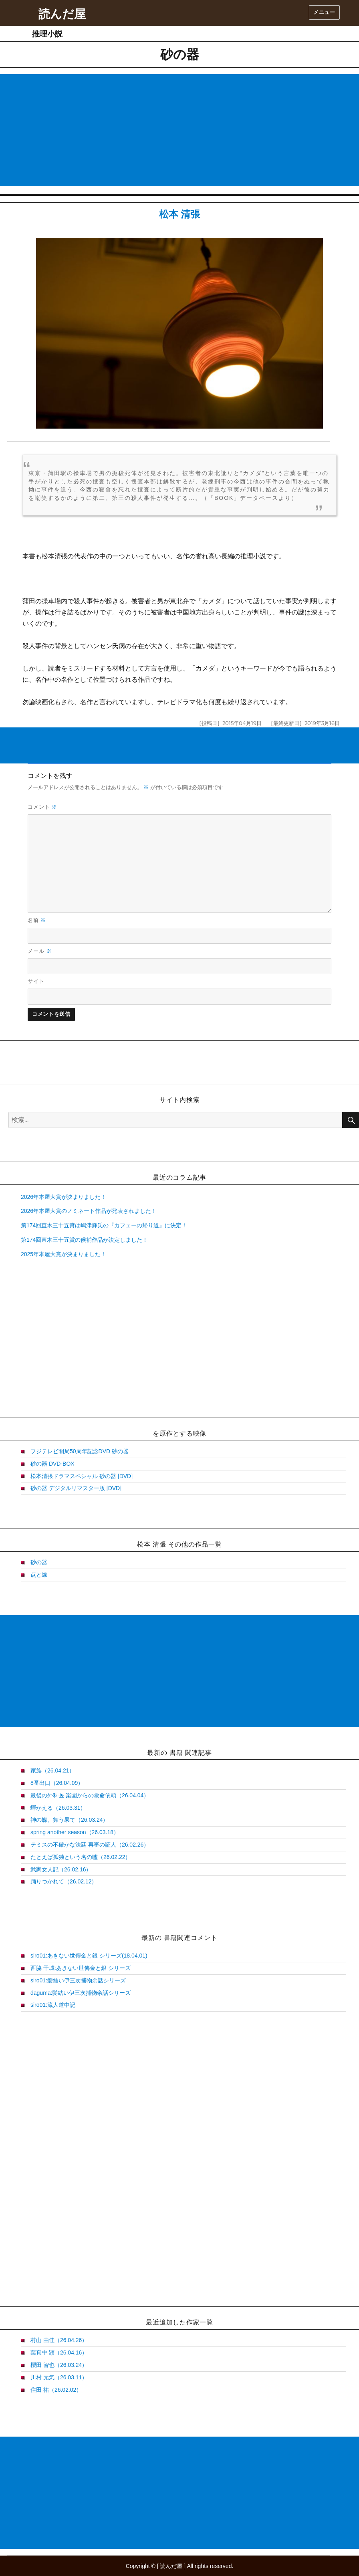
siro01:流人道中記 (52, 2005)
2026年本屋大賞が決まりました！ (63, 1197)
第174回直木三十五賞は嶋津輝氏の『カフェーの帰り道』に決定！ (104, 1225)
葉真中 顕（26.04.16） (58, 2352)
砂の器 (38, 1562)
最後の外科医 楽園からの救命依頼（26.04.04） (89, 1795)
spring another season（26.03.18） (74, 1832)
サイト (36, 981)
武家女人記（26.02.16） (61, 1869)
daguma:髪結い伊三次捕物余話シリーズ (80, 1993)
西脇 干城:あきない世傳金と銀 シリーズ (80, 1968)
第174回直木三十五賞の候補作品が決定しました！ (84, 1240)
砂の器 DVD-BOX (52, 1463)
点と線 (38, 1574)
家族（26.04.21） (52, 1770)
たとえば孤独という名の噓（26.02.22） (80, 1857)
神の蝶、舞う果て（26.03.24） (69, 1820)
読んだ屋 (62, 14)
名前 (37, 920)
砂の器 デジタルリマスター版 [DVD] (75, 1488)
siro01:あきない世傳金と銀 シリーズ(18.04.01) (88, 1955)
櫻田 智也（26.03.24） (58, 2365)
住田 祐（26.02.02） (56, 2390)
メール (40, 951)
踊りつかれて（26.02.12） (63, 1881)
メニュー (324, 12)
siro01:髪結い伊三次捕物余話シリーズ (78, 1980)
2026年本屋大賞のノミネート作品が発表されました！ (89, 1211)
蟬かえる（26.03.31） (58, 1808)
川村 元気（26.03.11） (58, 2377)
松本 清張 (179, 214)
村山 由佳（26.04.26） (58, 2340)
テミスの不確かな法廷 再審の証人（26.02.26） (89, 1844)
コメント (42, 807)
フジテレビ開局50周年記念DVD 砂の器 (79, 1451)
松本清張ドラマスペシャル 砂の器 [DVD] (81, 1476)
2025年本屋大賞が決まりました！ (63, 1254)
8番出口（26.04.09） (56, 1783)
